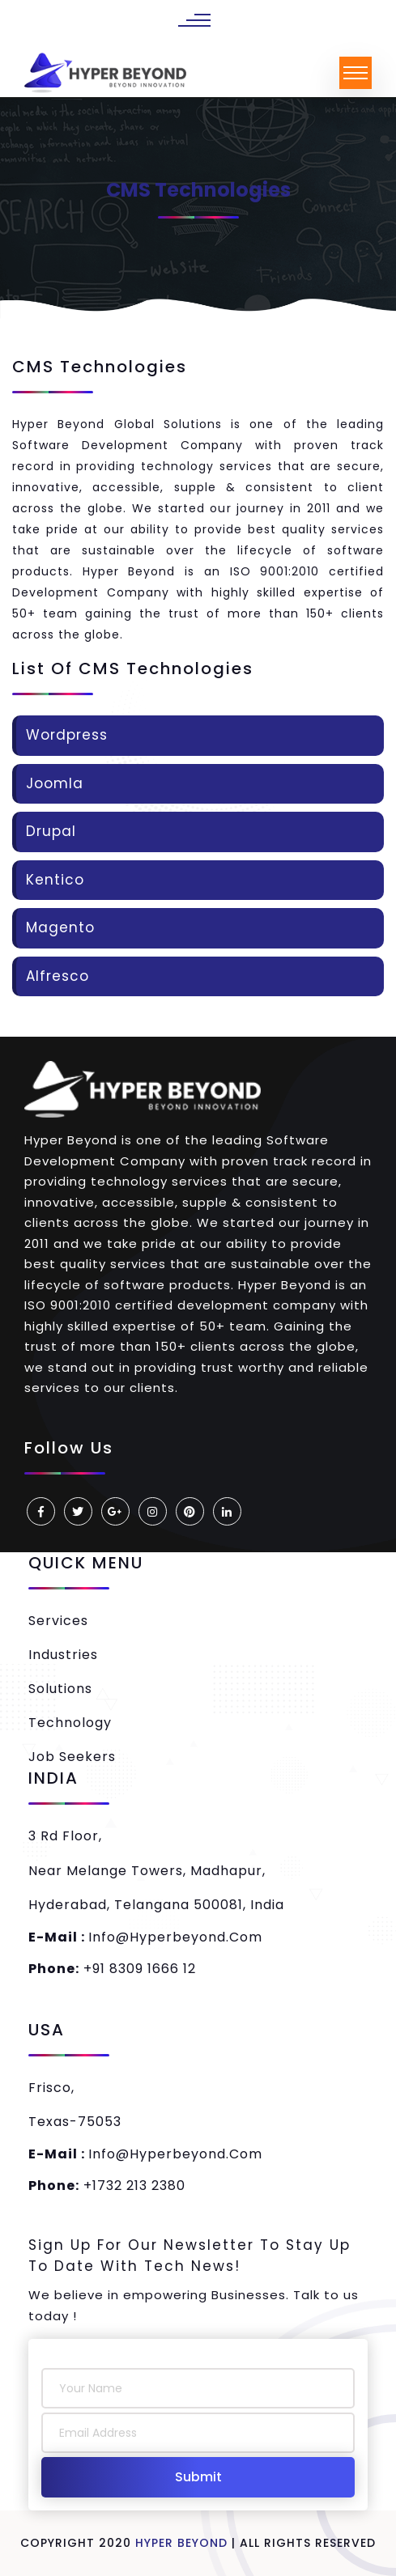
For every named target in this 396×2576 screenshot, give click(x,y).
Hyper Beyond (181, 2543)
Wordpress (67, 735)
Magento (60, 927)
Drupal (51, 831)
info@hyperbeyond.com (145, 1937)
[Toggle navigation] (355, 73)
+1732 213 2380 (106, 2185)
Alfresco (57, 976)
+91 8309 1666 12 (112, 1968)
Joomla (54, 783)
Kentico (55, 879)
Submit (198, 2477)
